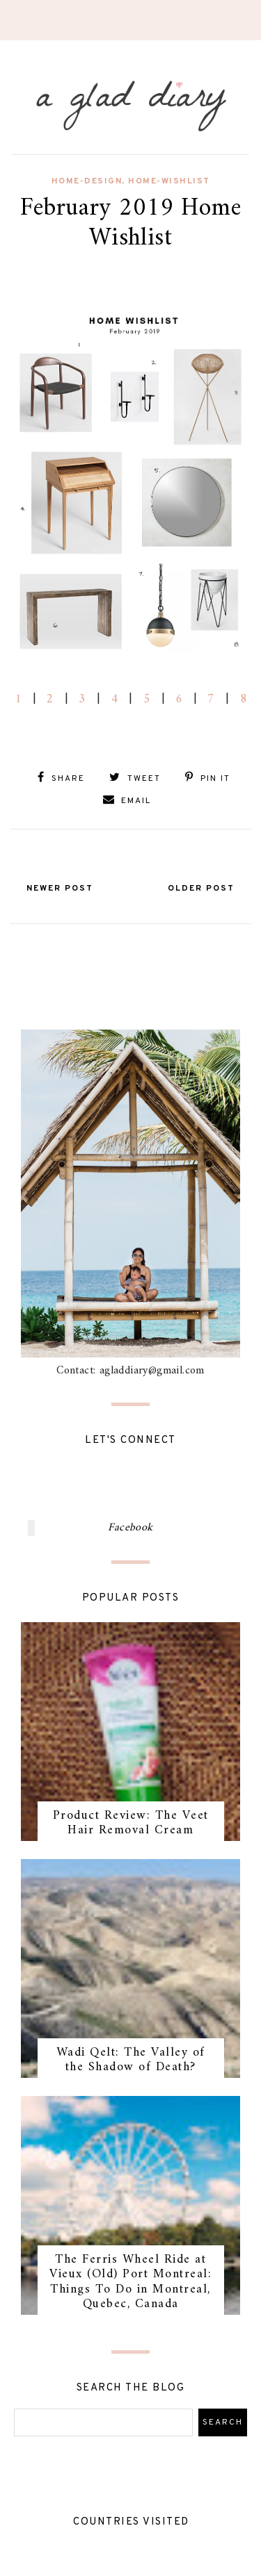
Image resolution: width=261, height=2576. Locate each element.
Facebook (130, 1527)
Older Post (201, 888)
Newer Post (59, 888)
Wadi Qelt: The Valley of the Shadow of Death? (130, 2060)
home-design (87, 181)
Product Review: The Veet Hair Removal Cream (131, 1823)
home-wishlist (169, 181)
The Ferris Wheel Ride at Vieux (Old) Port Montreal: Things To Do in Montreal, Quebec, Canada (130, 2282)
